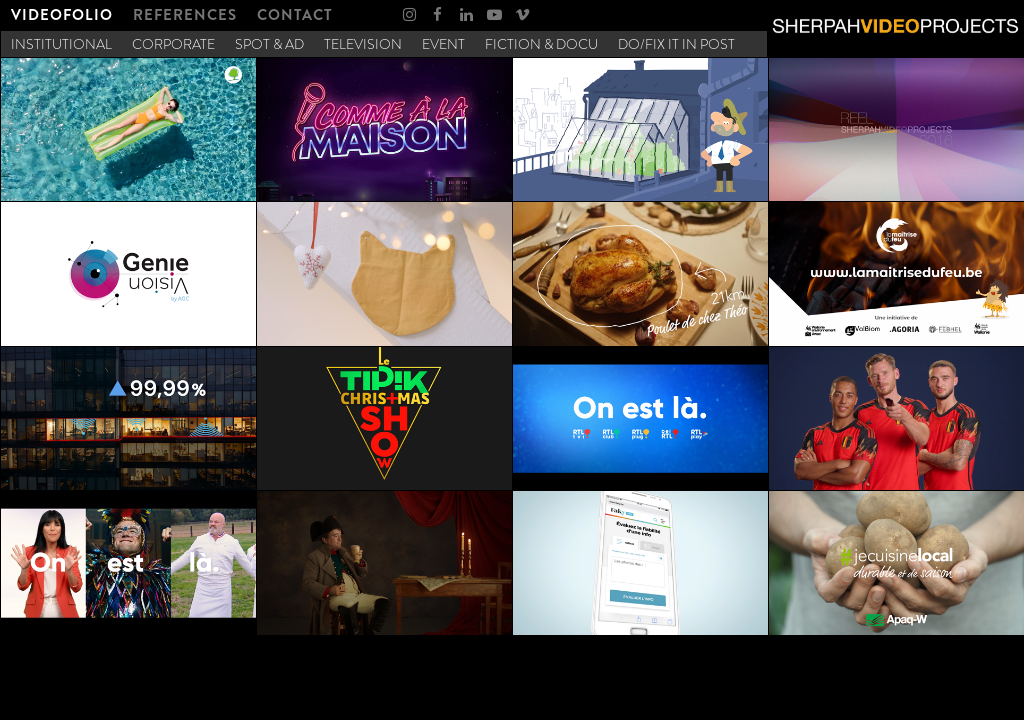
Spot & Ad (269, 44)
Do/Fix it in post (676, 44)
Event (443, 44)
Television (363, 44)
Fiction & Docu (541, 44)
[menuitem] (62, 15)
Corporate (173, 44)
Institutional (61, 44)
